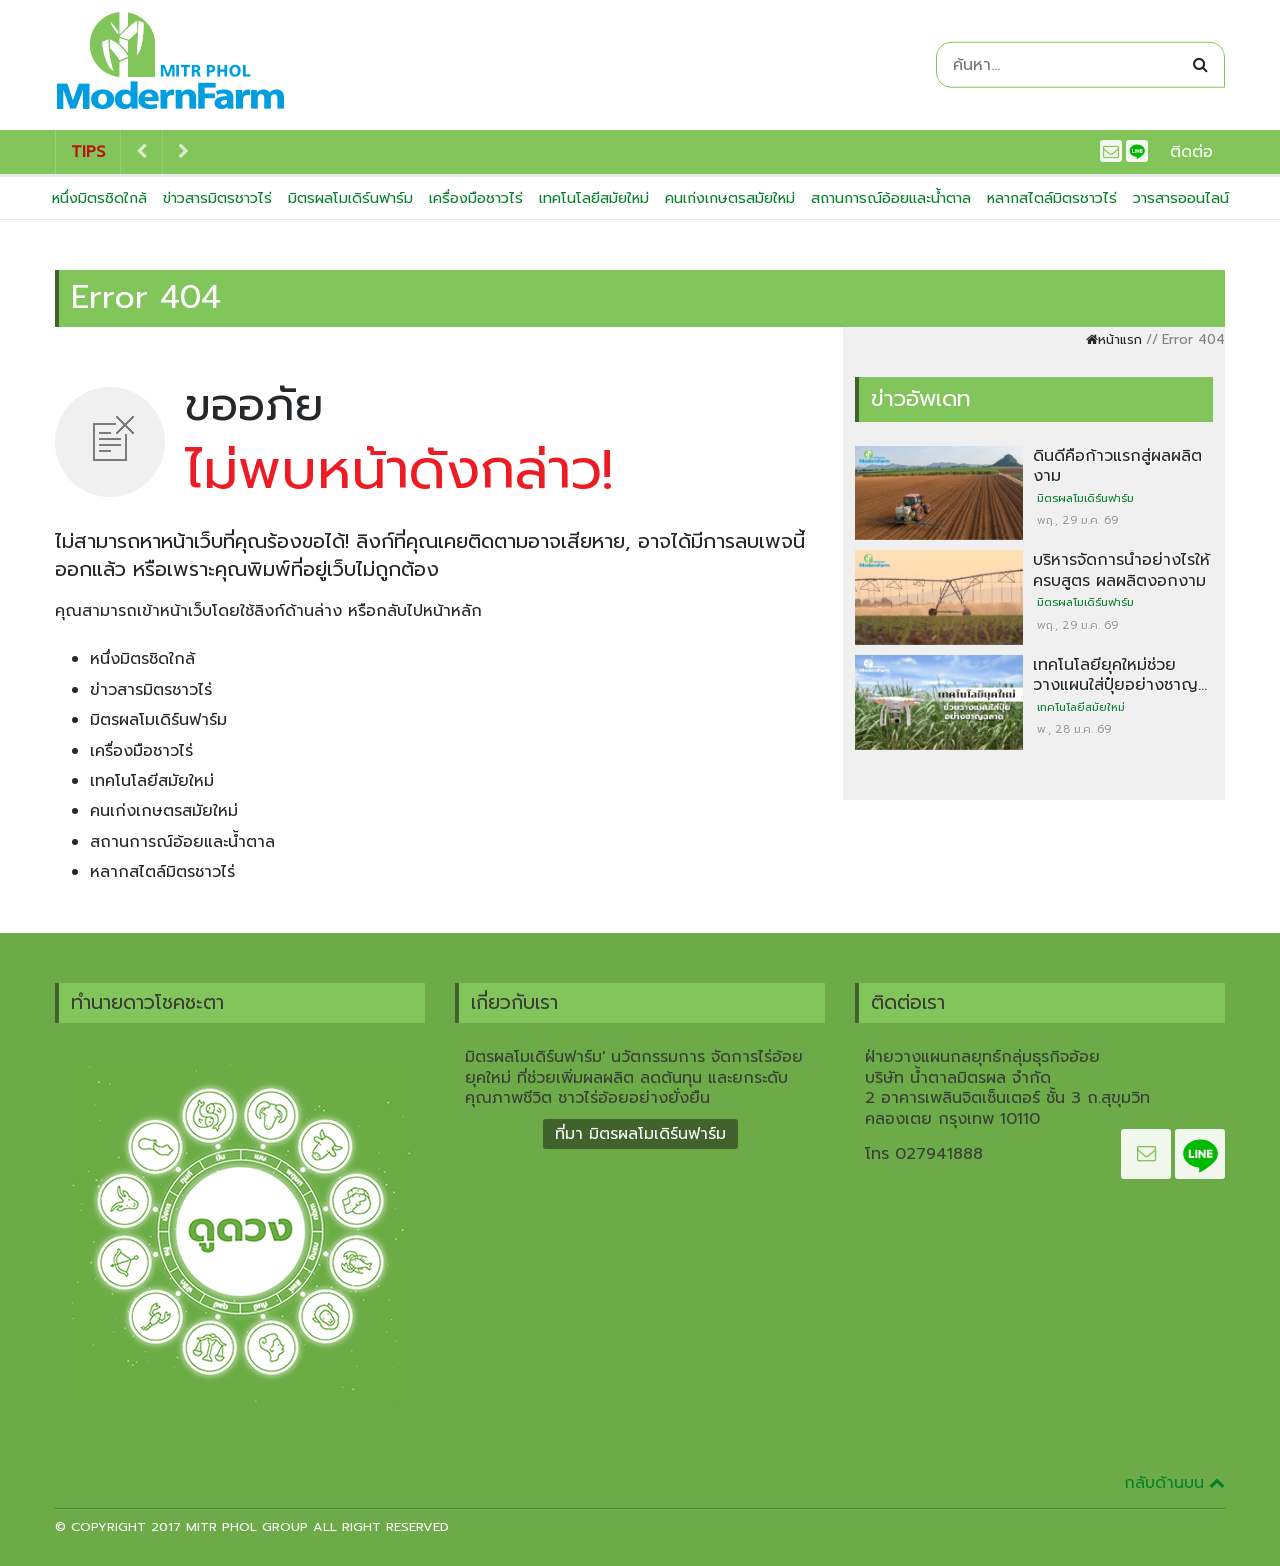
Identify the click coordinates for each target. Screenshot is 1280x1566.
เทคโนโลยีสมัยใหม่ (594, 198)
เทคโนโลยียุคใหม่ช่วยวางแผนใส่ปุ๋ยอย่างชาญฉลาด (1115, 685)
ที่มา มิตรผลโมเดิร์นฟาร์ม (640, 1134)
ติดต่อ (1191, 152)
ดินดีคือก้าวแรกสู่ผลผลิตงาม (1117, 466)
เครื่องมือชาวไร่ (476, 198)
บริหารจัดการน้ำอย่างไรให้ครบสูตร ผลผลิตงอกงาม (1121, 570)
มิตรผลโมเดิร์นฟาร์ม (350, 198)
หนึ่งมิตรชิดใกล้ (99, 198)
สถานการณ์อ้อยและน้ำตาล (891, 198)
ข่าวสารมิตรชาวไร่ (217, 198)
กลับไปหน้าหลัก (429, 611)
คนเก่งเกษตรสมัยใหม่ (730, 198)
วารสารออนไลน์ (1181, 198)
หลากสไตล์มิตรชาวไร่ (1052, 198)
